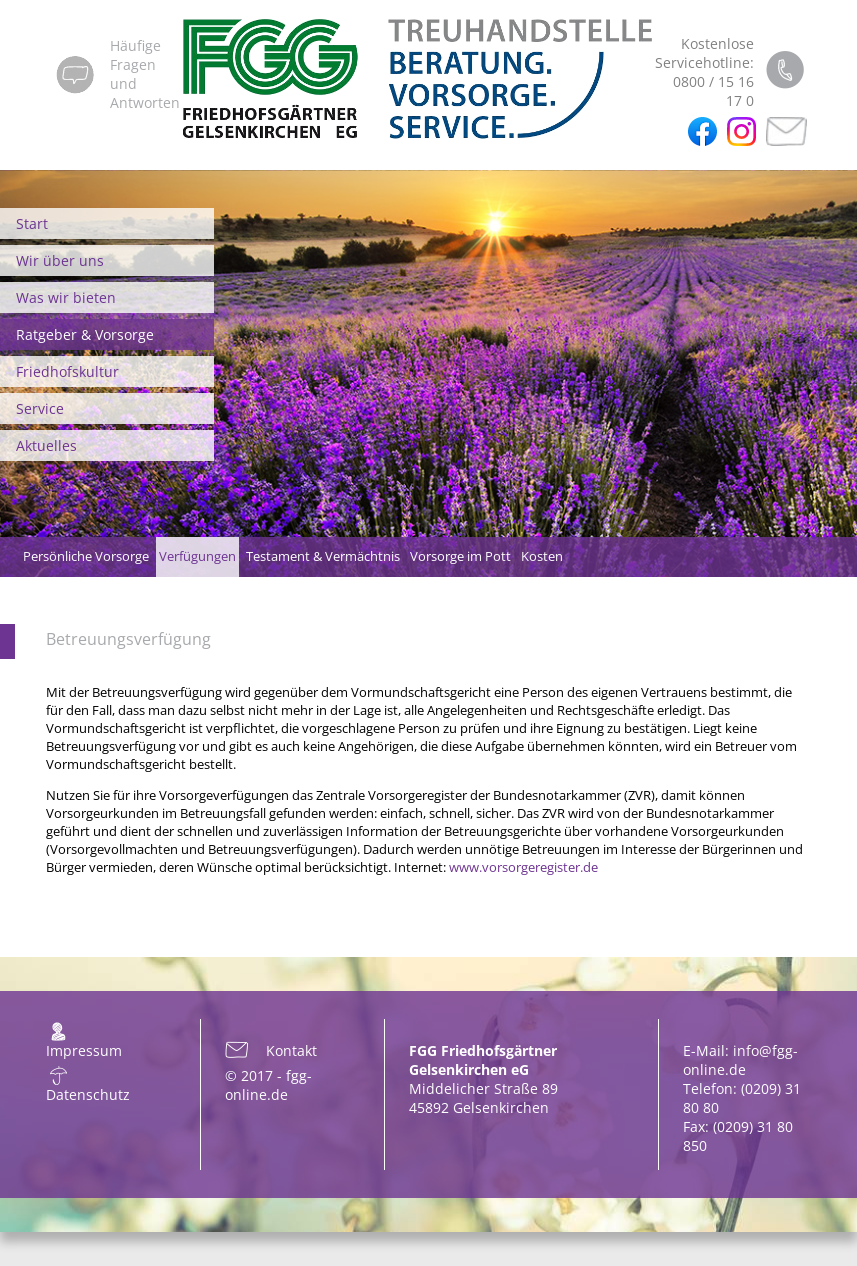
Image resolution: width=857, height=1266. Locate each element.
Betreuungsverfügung (128, 639)
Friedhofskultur (67, 371)
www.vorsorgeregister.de (523, 867)
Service (40, 408)
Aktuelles (46, 445)
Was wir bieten (66, 297)
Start (32, 223)
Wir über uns (60, 260)
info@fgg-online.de (740, 1060)
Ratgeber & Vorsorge (85, 334)
